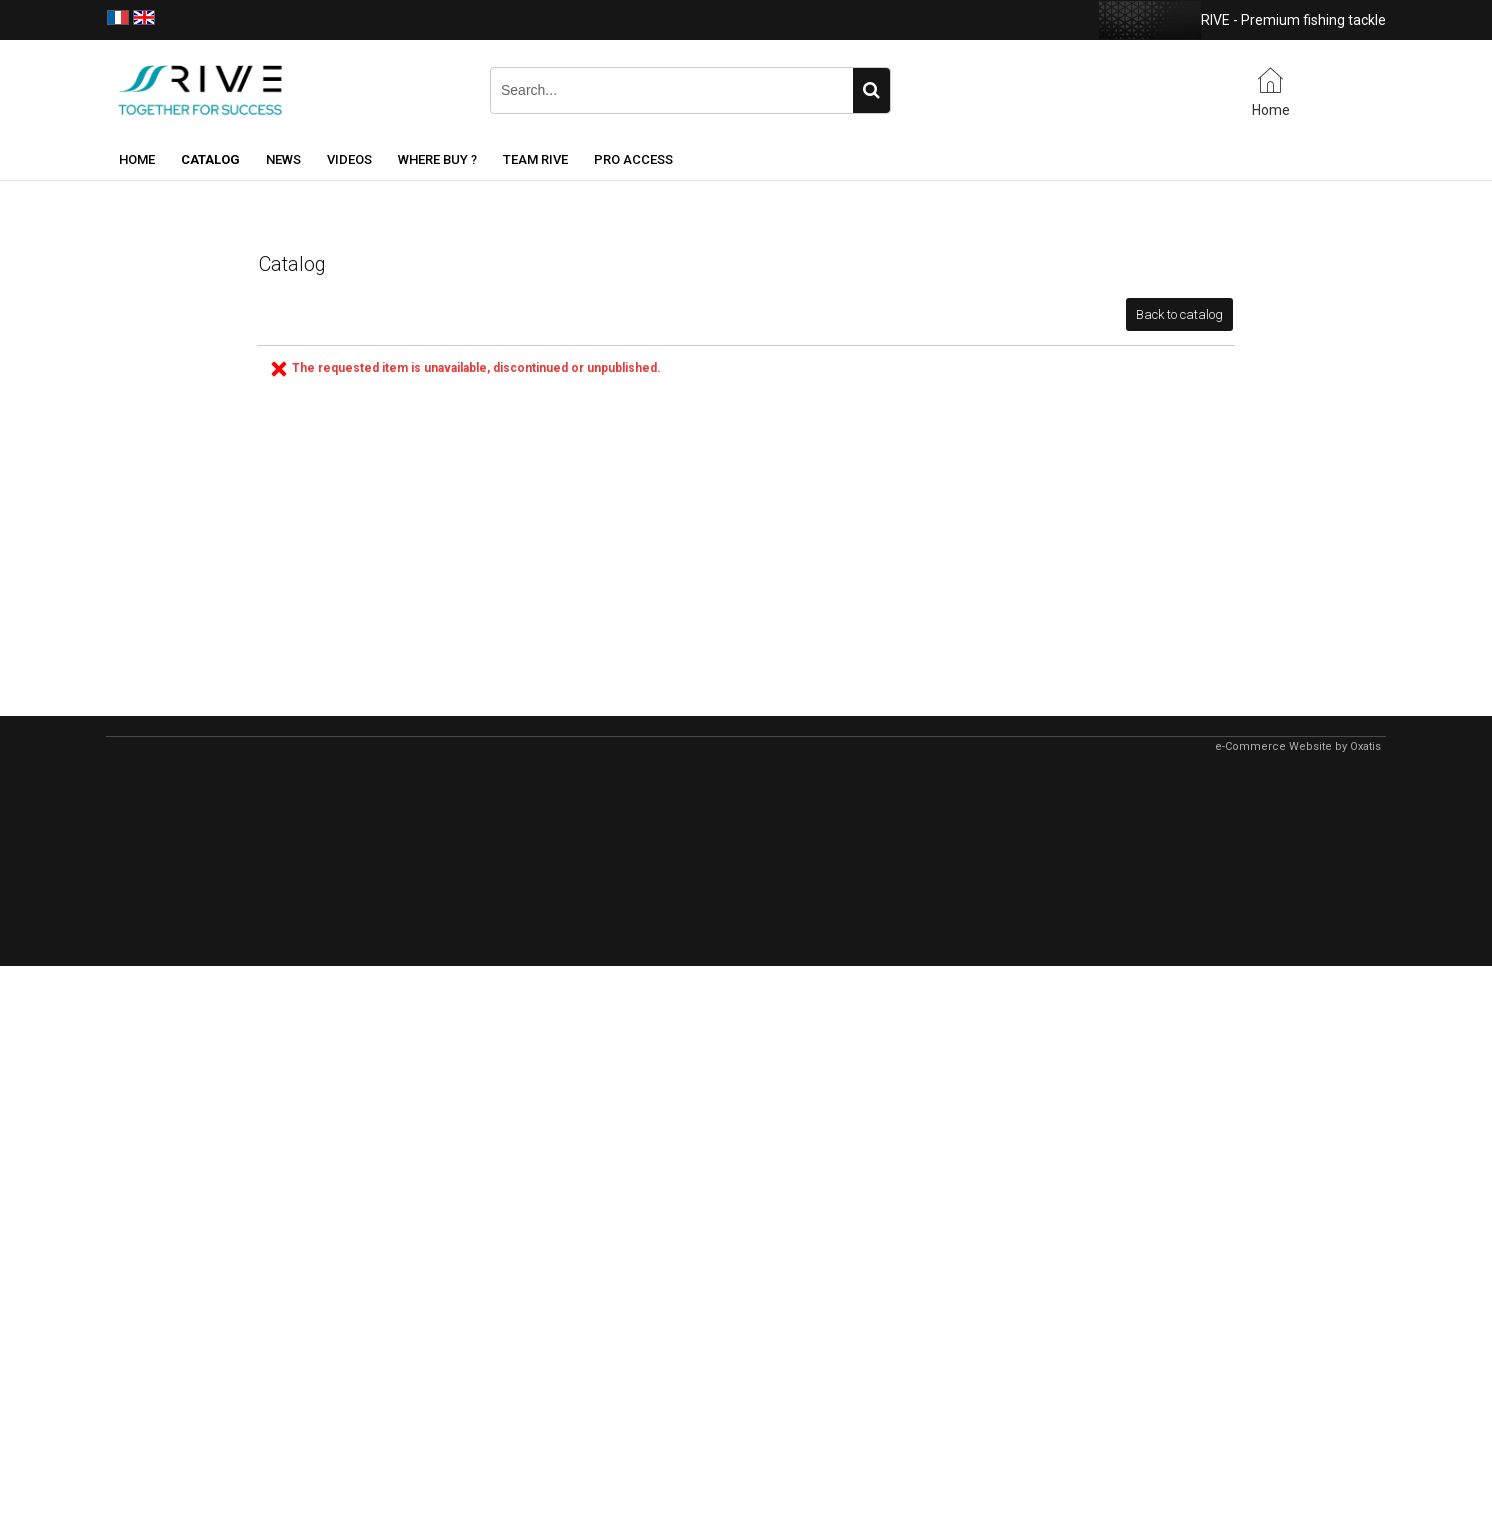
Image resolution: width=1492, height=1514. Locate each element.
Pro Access (633, 159)
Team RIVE (535, 159)
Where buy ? (437, 159)
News (283, 159)
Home (137, 159)
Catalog (210, 159)
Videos (349, 159)
